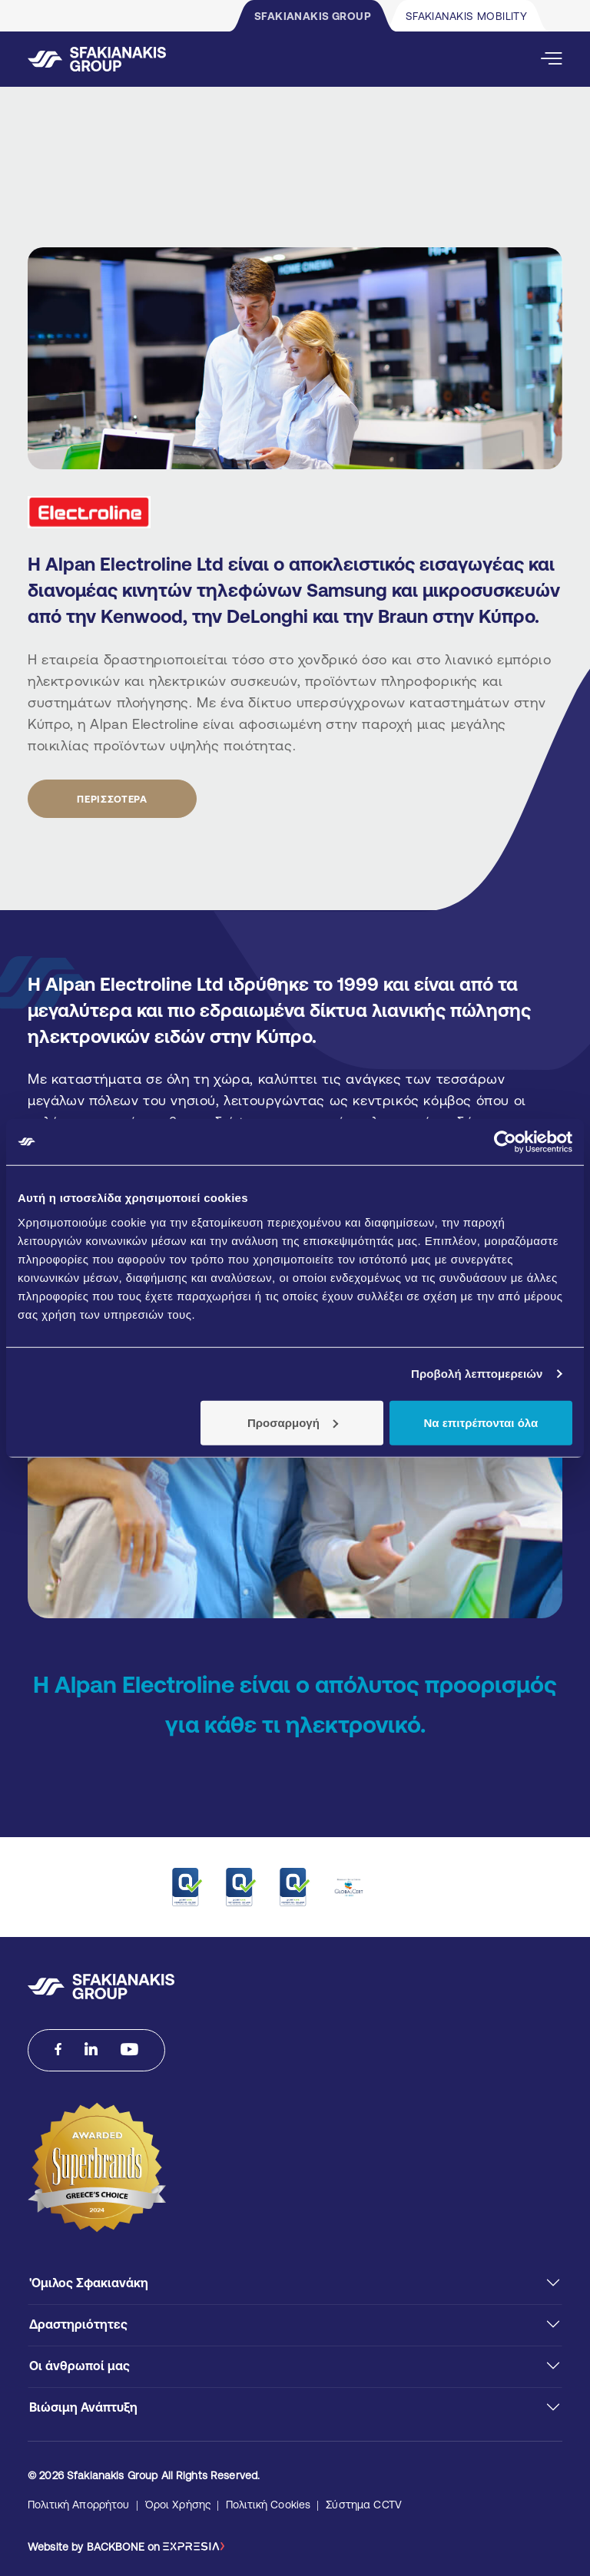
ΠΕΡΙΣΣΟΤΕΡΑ (112, 799)
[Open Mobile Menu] (551, 59)
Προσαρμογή (292, 1422)
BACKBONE (115, 2547)
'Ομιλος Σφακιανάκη (88, 2283)
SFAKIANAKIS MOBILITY (466, 16)
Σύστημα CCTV (364, 2504)
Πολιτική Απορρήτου (79, 2504)
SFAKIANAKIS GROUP (312, 16)
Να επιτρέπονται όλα (481, 1422)
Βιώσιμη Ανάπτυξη (83, 2407)
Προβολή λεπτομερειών (477, 1373)
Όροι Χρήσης (178, 2504)
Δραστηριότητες (78, 2324)
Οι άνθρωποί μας (79, 2365)
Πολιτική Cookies (268, 2504)
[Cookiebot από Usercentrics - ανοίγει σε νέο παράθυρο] (505, 1142)
